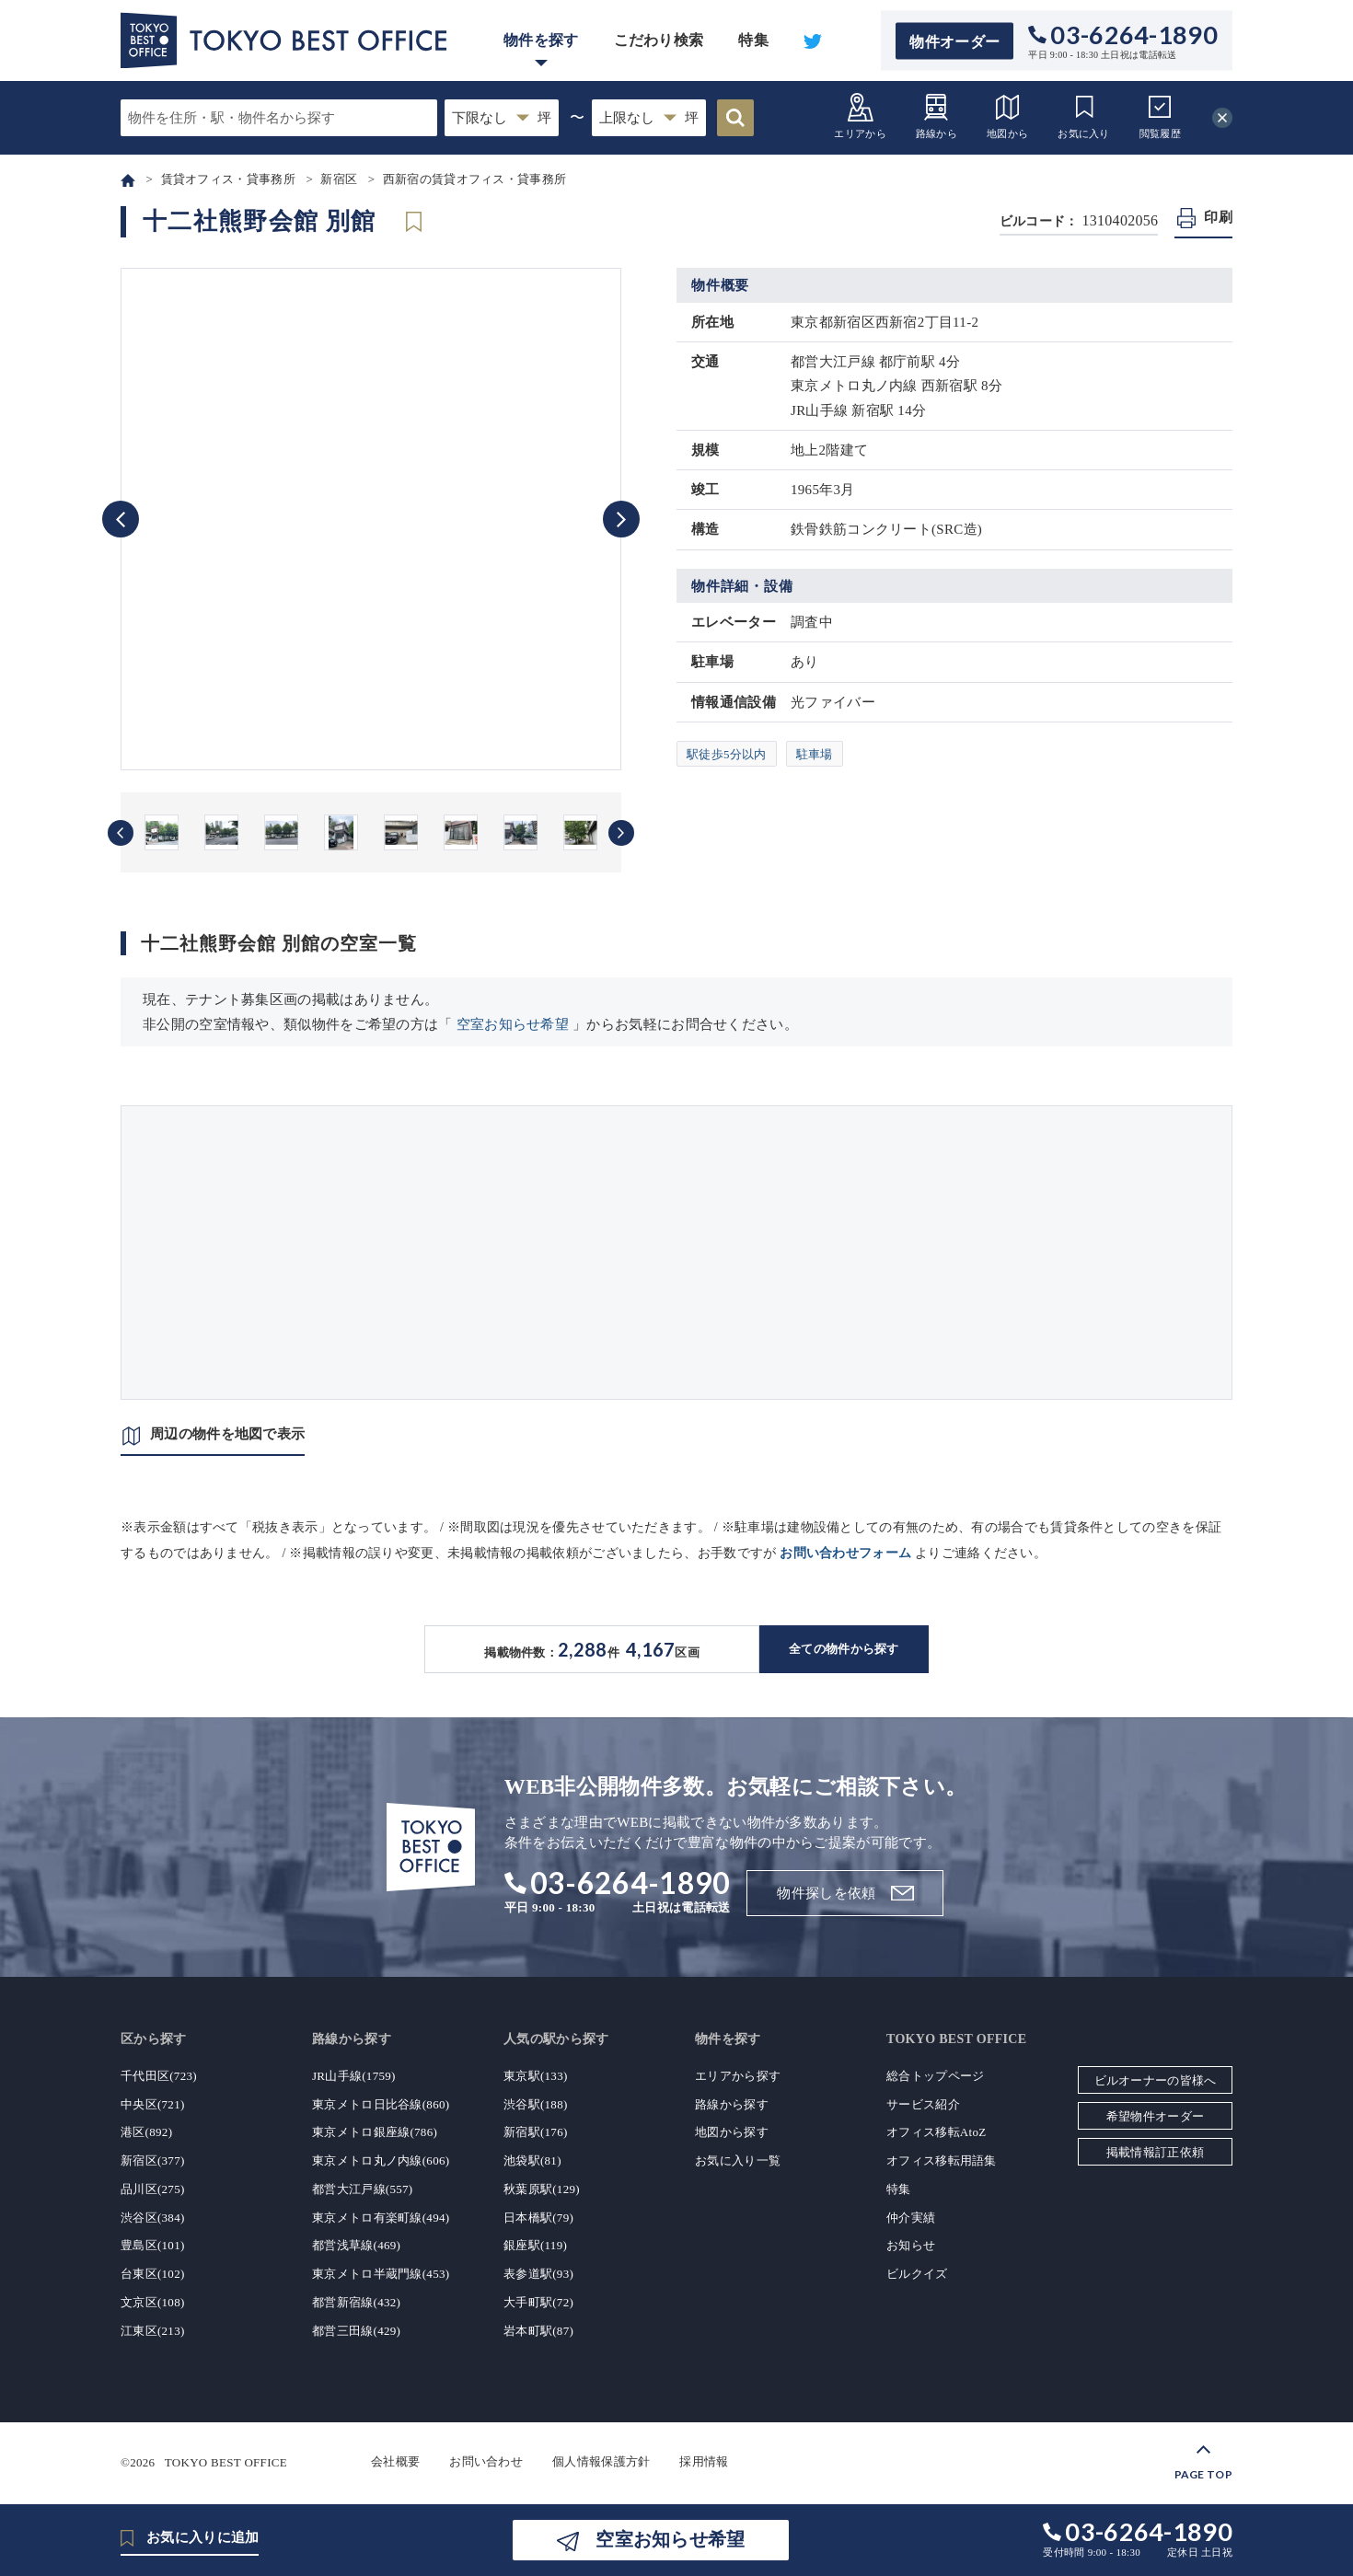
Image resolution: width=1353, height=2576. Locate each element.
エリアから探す (738, 2076)
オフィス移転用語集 (941, 2160)
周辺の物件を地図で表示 (227, 1434)
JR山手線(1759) (354, 2076)
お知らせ (910, 2245)
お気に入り (1084, 115)
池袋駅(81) (532, 2160)
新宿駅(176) (535, 2132)
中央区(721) (153, 2104)
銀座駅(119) (535, 2245)
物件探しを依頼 (826, 1893)
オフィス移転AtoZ (936, 2132)
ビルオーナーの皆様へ (1155, 2080)
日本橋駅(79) (538, 2217)
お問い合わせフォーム (845, 1553)
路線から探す (732, 2104)
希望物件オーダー (1155, 2116)
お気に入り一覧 (738, 2160)
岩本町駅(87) (538, 2331)
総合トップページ (935, 2076)
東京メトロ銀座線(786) (374, 2132)
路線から (936, 115)
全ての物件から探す (844, 1649)
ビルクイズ (917, 2274)
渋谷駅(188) (535, 2104)
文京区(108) (153, 2302)
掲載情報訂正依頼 (1155, 2152)
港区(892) (146, 2132)
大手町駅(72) (538, 2302)
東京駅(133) (535, 2076)
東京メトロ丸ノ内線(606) (380, 2160)
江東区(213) (153, 2331)
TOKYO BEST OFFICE (226, 2461)
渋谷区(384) (153, 2217)
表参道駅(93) (538, 2274)
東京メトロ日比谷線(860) (380, 2104)
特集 (753, 40)
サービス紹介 (923, 2104)
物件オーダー (954, 41)
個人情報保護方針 (601, 2461)
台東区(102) (153, 2274)
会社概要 (395, 2461)
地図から (1007, 115)
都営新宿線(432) (356, 2302)
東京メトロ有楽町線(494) (380, 2217)
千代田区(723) (159, 2076)
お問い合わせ (486, 2461)
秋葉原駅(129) (541, 2189)
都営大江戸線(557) (362, 2189)
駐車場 (814, 754)
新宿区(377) (153, 2160)
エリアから (860, 115)
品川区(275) (153, 2189)
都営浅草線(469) (356, 2245)
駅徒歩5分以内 (727, 754)
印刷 (1218, 217)
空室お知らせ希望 (513, 1024)
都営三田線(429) (356, 2331)
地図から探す (732, 2132)
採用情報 (703, 2461)
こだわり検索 (659, 40)
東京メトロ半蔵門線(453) (380, 2274)
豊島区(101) (153, 2245)
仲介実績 (910, 2217)
